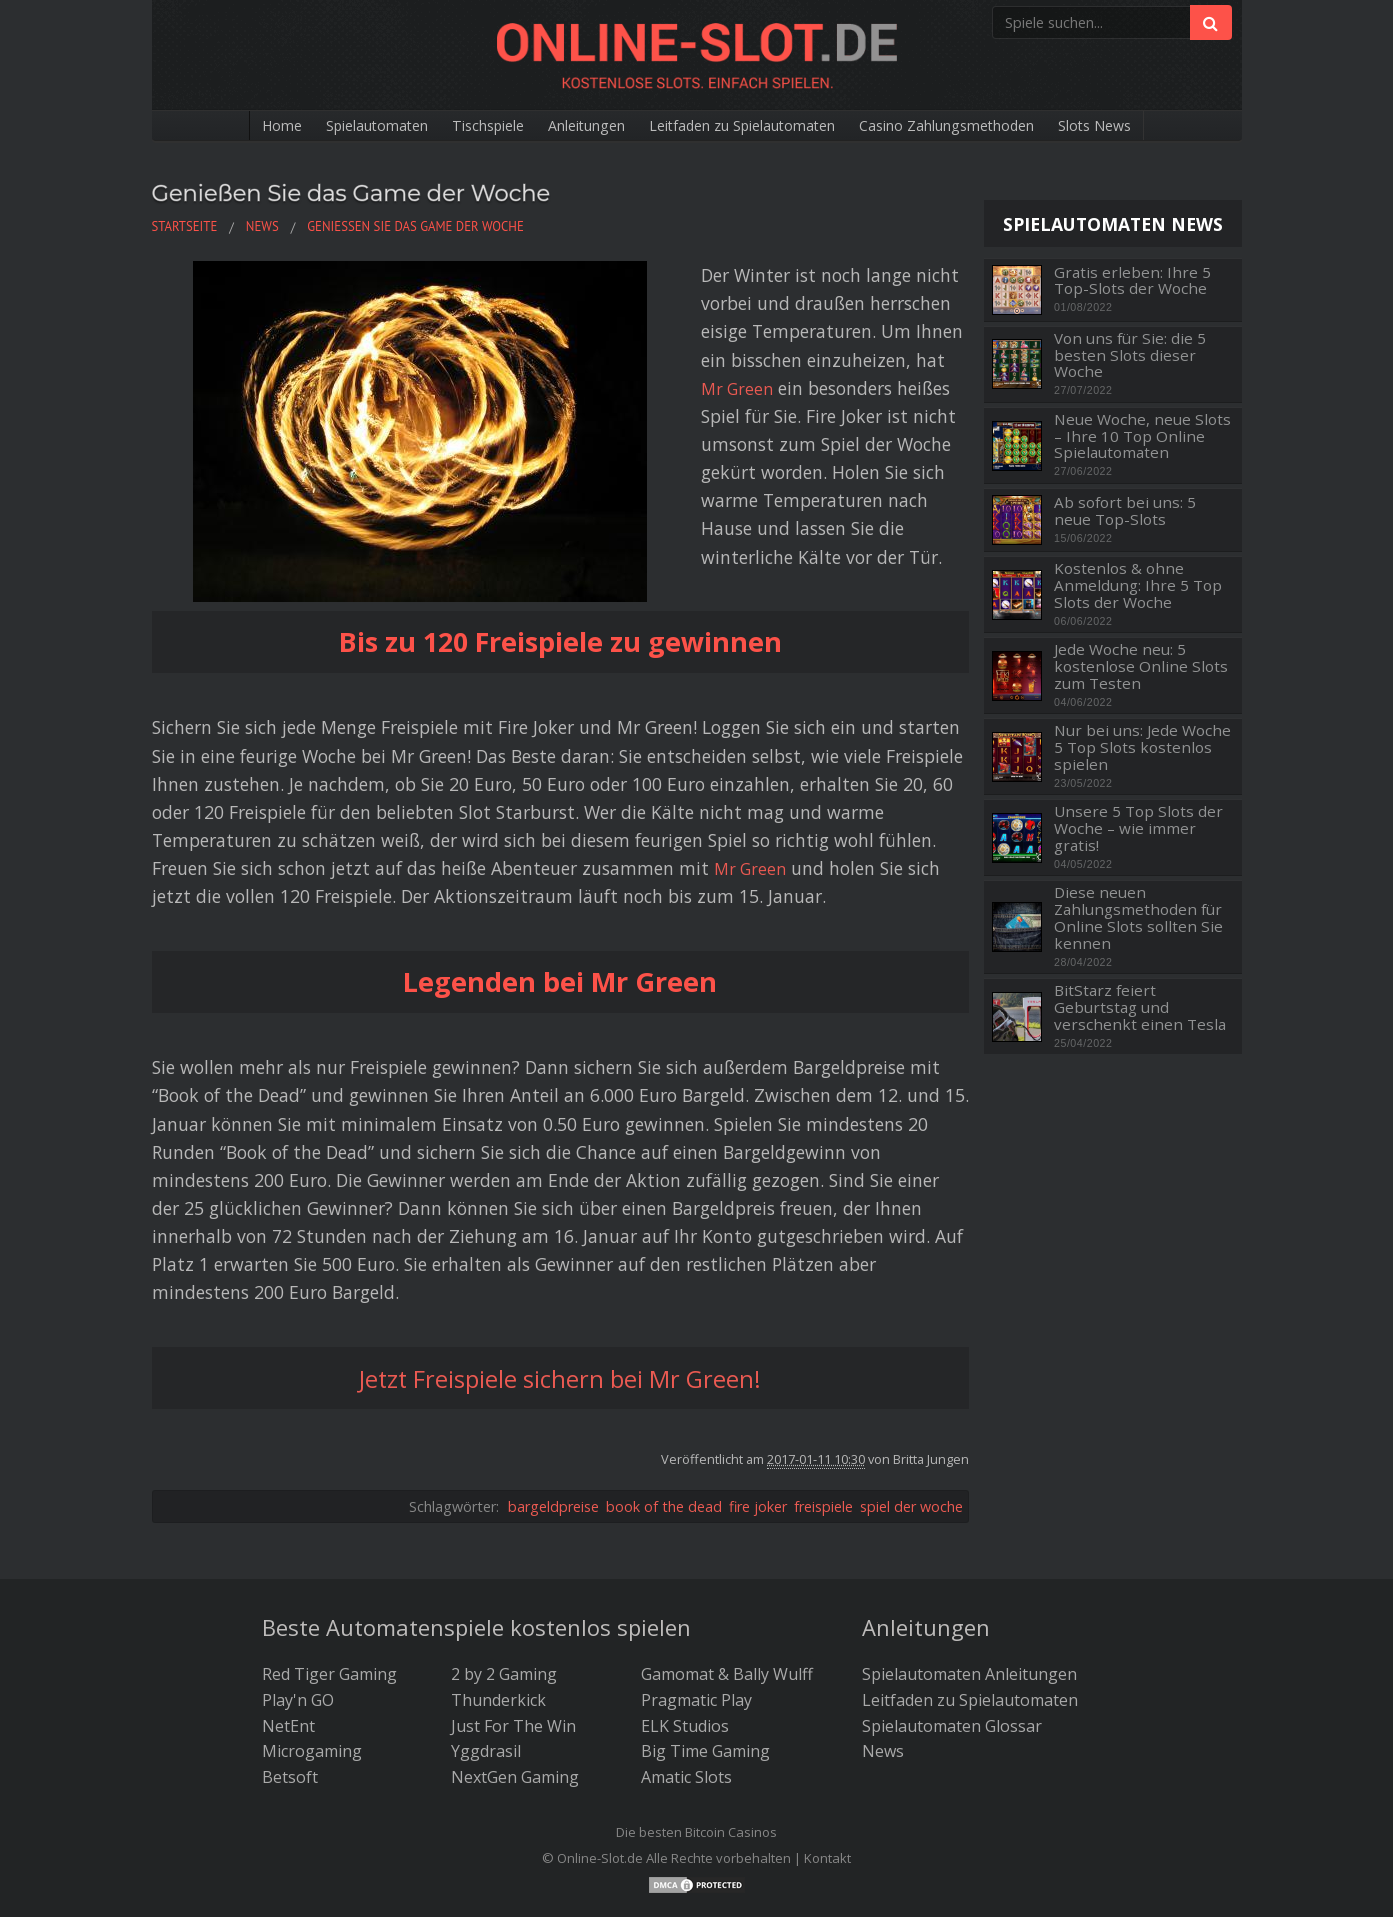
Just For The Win (513, 1585)
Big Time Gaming (705, 1611)
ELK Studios (685, 1585)
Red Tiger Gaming (329, 1534)
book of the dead (664, 1365)
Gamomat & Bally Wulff (727, 1534)
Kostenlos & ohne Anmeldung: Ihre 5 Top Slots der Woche (1138, 585)
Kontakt (827, 1717)
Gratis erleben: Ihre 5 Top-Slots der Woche (1132, 280)
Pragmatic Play (696, 1559)
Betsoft (290, 1636)
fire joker (758, 1365)
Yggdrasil (486, 1611)
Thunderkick (498, 1559)
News (883, 1611)
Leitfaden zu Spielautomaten (750, 126)
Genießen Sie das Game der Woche (392, 191)
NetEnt (288, 1585)
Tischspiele (456, 126)
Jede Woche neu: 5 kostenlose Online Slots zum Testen (1141, 666)
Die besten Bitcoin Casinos (696, 1692)
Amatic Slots (686, 1636)
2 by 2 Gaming (504, 1534)
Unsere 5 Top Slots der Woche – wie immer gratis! (1138, 828)
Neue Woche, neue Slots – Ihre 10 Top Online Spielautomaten (1142, 436)
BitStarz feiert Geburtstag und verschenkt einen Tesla (1140, 1007)
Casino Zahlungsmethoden (985, 126)
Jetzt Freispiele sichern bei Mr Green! (560, 1236)
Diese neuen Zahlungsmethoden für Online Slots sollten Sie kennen (1138, 917)
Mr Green (483, 331)
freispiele (823, 1365)
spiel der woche (911, 1365)
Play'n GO (298, 1559)
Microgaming (312, 1611)
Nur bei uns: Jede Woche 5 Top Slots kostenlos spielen (1142, 747)
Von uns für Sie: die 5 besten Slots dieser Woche (1130, 355)
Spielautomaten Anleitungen (969, 1534)
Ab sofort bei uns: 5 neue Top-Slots (1125, 510)
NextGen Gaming (515, 1636)
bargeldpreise (553, 1365)
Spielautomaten (328, 126)
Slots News (1154, 126)
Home (220, 126)
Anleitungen (570, 126)
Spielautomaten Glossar (952, 1585)
